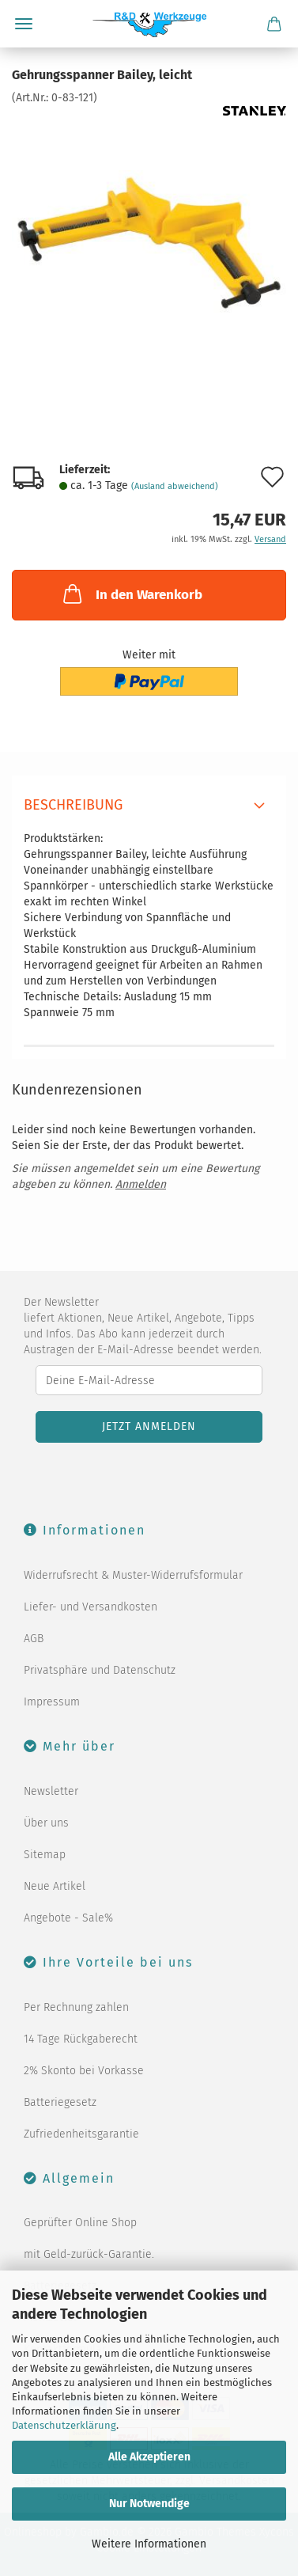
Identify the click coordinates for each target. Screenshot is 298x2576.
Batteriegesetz (60, 2102)
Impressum (52, 1702)
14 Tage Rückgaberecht (81, 2039)
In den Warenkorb (131, 593)
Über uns (46, 1823)
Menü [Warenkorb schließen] (23, 24)
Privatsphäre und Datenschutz (99, 1670)
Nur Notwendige (149, 2503)
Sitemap (45, 1854)
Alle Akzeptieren (149, 2457)
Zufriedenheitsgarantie (81, 2134)
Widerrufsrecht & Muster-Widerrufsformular (133, 1575)
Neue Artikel (54, 1886)
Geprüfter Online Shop (80, 2222)
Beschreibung (73, 805)
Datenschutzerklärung (64, 2425)
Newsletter (51, 1791)
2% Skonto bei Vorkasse (84, 2070)
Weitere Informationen (149, 2544)
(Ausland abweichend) (174, 486)
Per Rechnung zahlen (76, 2007)
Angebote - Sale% (68, 1918)
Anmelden (140, 1184)
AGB (33, 1638)
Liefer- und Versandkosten (90, 1607)
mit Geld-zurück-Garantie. (89, 2254)
